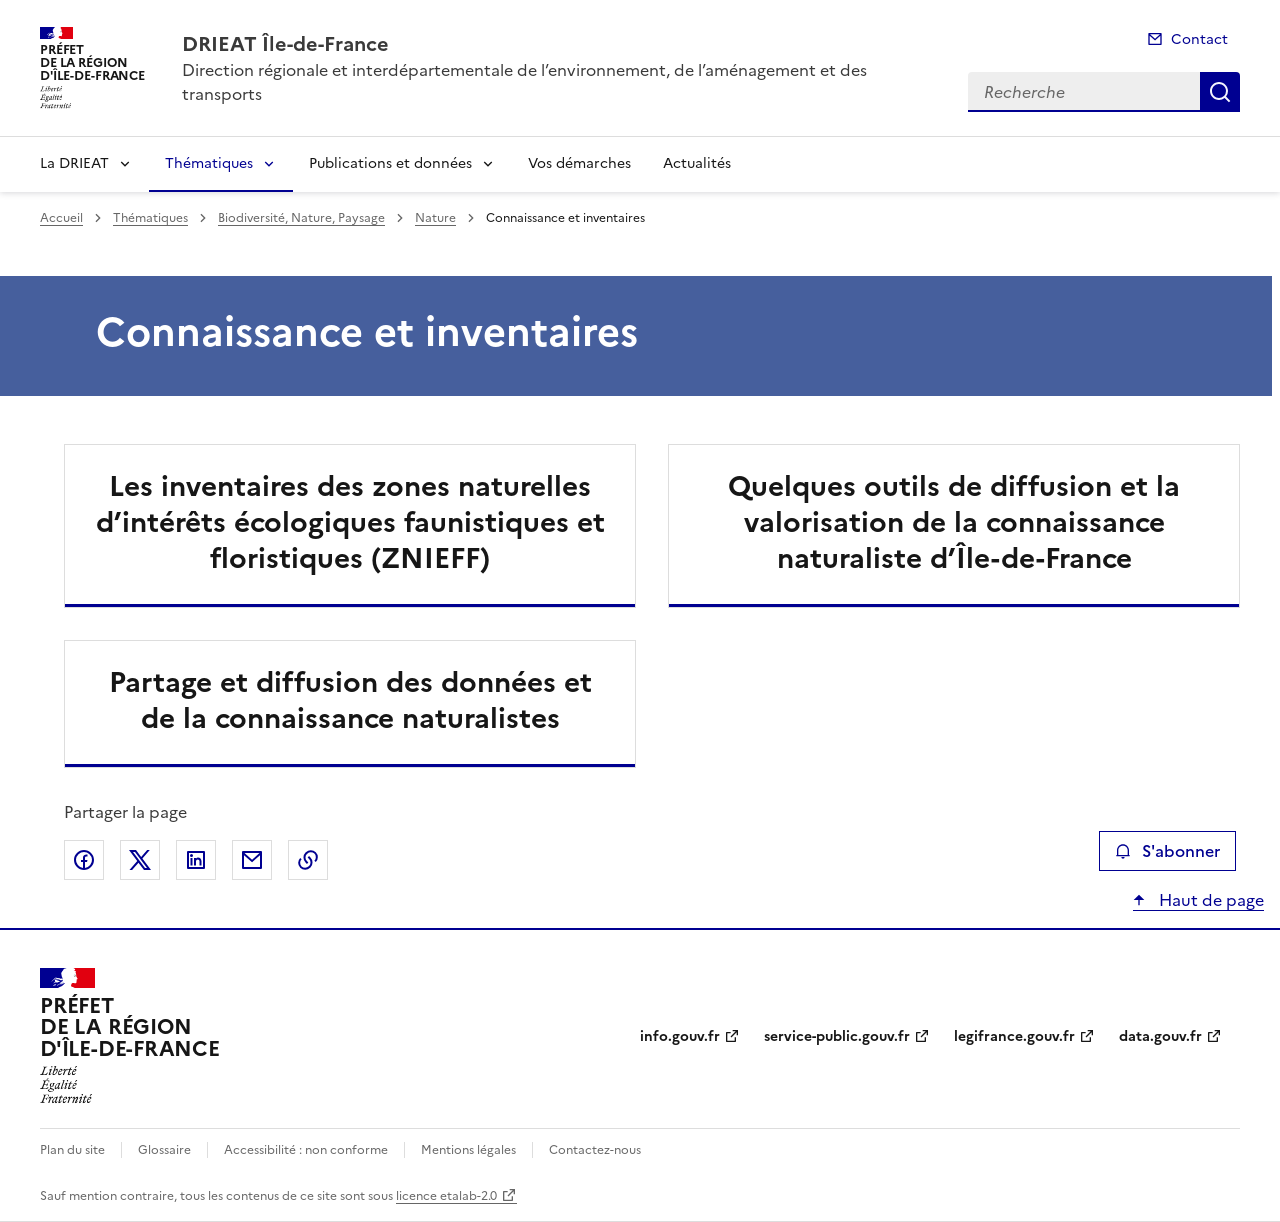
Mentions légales (468, 1150)
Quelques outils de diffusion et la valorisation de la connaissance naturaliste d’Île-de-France (954, 522)
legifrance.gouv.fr (1014, 1036)
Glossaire (164, 1150)
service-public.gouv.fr (837, 1036)
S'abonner (1167, 851)
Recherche (1220, 92)
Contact (1199, 39)
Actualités (697, 163)
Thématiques (209, 163)
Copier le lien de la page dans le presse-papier (308, 860)
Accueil (61, 218)
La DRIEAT (74, 163)
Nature (435, 218)
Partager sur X (140, 860)
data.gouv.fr (1160, 1036)
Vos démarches (579, 163)
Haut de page (1209, 900)
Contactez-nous (595, 1150)
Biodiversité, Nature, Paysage (301, 218)
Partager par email (252, 860)
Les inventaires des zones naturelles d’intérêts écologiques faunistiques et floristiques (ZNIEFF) (350, 522)
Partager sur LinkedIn (196, 860)
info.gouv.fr (680, 1036)
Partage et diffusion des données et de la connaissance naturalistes (350, 700)
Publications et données (390, 163)
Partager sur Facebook (84, 860)
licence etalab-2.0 (446, 1196)
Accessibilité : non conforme (306, 1150)
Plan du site (72, 1150)
